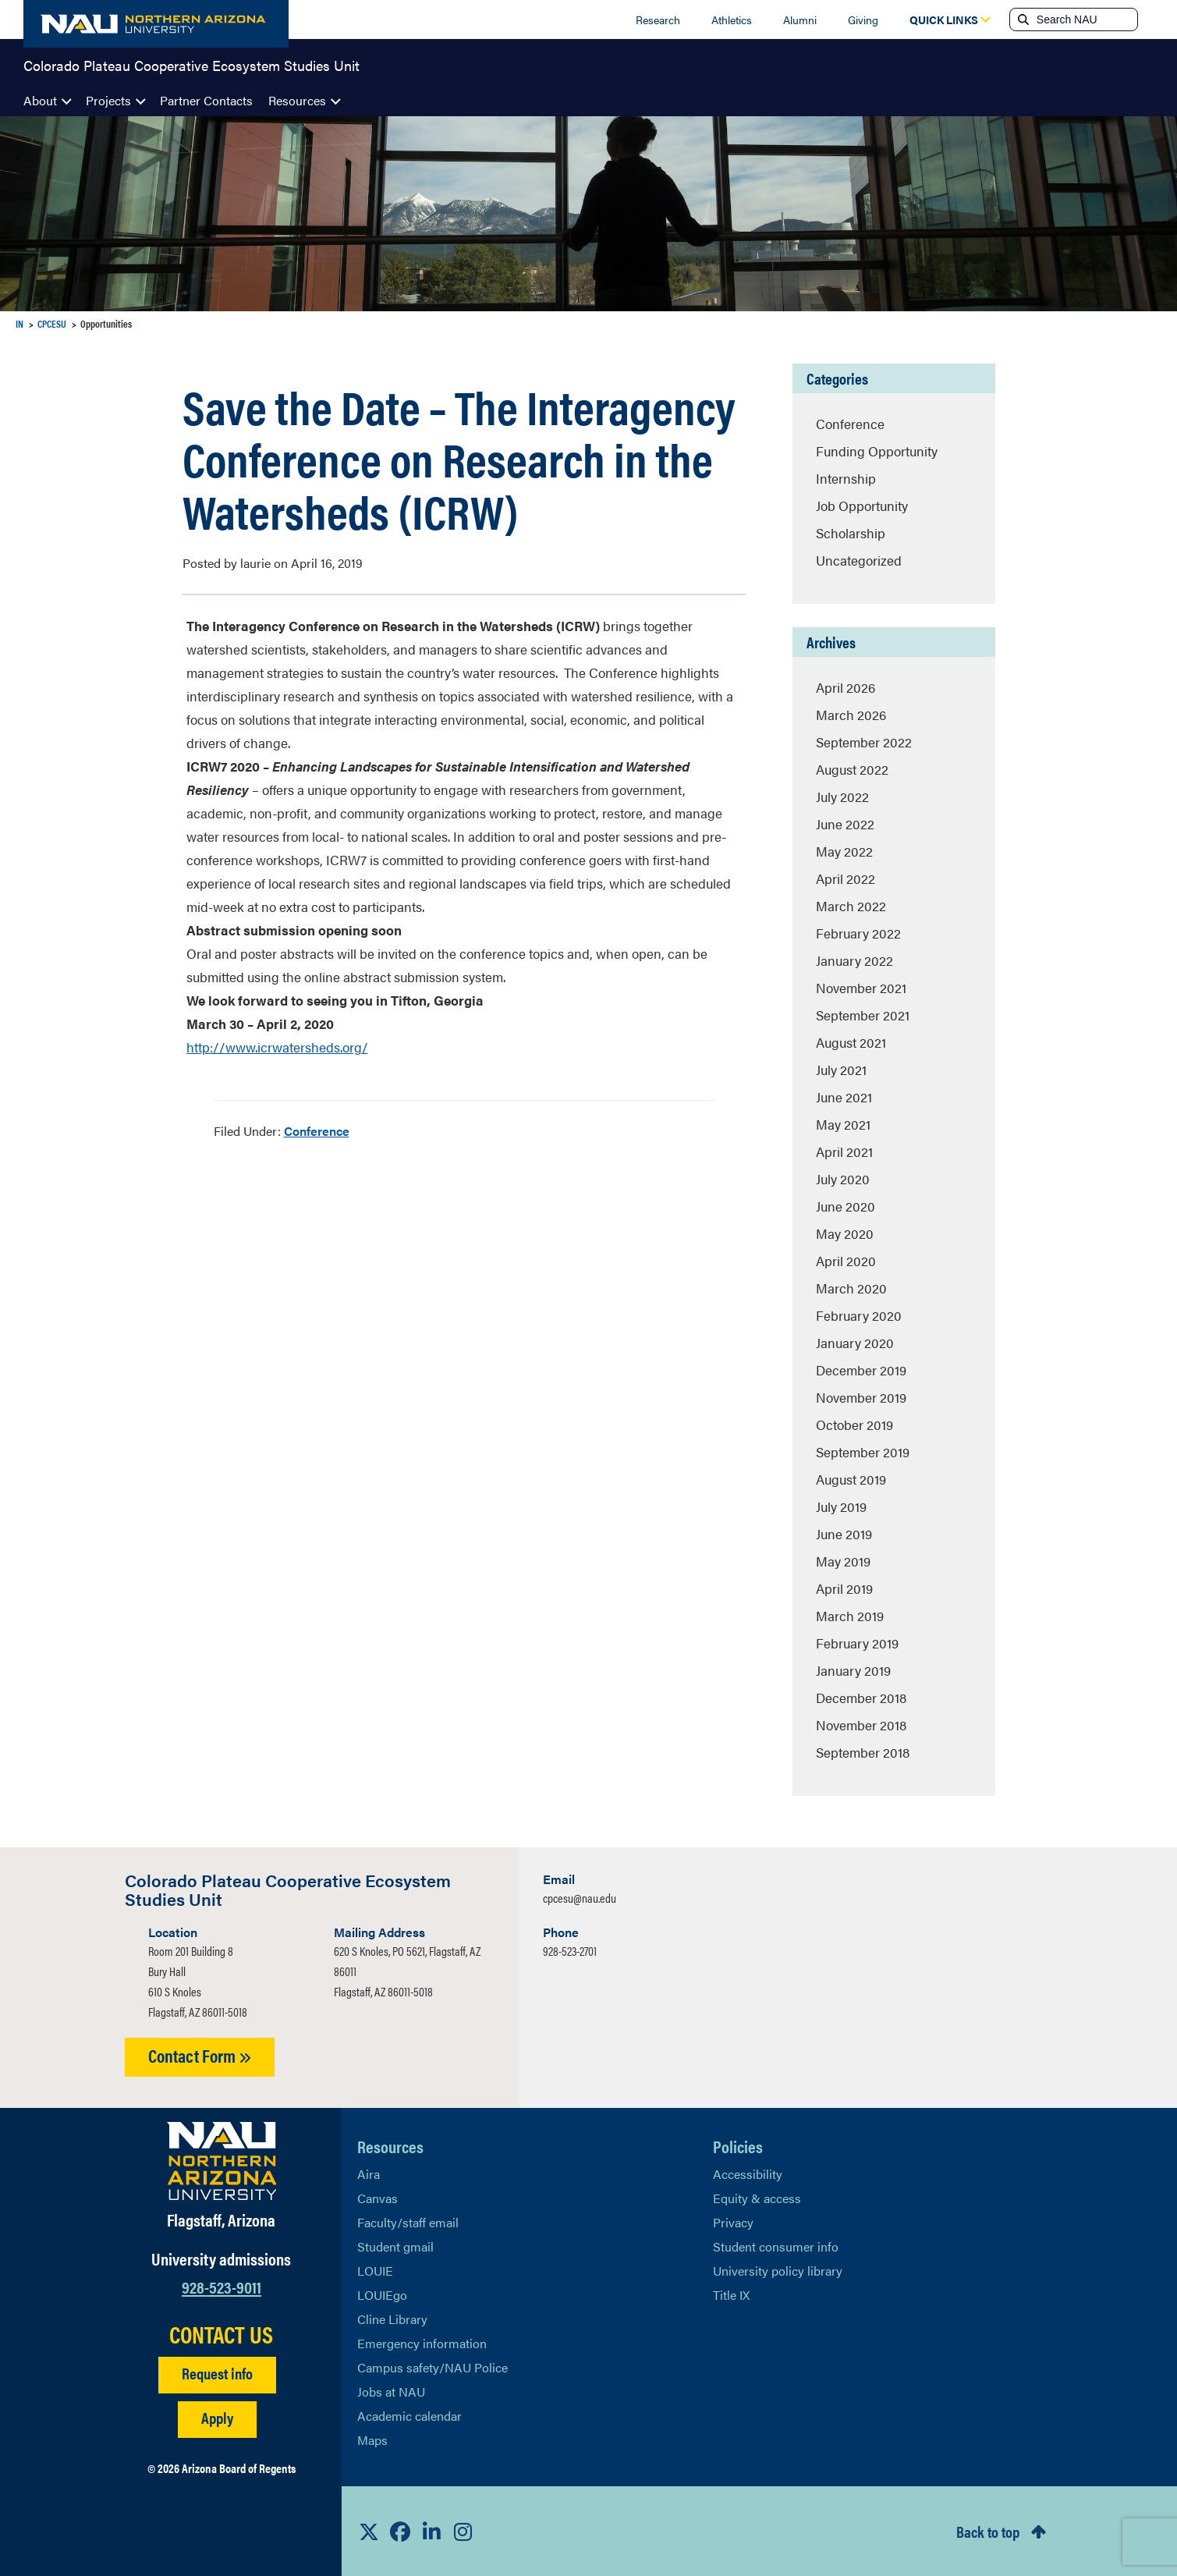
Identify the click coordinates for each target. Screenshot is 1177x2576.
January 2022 (854, 960)
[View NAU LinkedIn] (431, 2531)
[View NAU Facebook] (400, 2531)
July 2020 (843, 1178)
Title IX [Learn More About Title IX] (731, 2294)
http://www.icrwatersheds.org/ (277, 1047)
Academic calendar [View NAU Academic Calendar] (409, 2415)
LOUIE (375, 2270)
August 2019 (851, 1479)
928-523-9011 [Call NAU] (221, 2286)
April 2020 (846, 1260)
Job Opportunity (862, 505)
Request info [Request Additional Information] (217, 2372)
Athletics (731, 19)
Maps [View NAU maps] (372, 2439)
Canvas (377, 2198)
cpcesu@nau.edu (579, 1898)
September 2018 (862, 1752)
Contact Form (199, 2055)
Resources (297, 100)
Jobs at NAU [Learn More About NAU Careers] (391, 2391)
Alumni (800, 19)
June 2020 (845, 1206)
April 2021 (844, 1151)
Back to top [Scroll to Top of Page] (987, 2531)
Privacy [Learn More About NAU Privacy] (733, 2222)
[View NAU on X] (369, 2531)
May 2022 (844, 851)
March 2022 (851, 905)
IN (19, 323)
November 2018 (861, 1725)
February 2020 (859, 1315)
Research (658, 19)
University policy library (777, 2270)
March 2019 (850, 1615)
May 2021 (843, 1124)
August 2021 (851, 1042)
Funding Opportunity (877, 451)
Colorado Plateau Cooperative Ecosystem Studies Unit (191, 65)
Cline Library (392, 2319)
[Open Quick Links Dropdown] (944, 19)
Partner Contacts (206, 100)
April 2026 (845, 687)
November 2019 (861, 1397)
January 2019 (853, 1670)
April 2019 (844, 1588)
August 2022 (852, 769)
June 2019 (844, 1533)
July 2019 (841, 1506)
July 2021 (841, 1069)
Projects (108, 100)
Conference (316, 1130)
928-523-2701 (570, 1951)
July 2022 (842, 796)
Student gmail (395, 2246)
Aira (368, 2173)
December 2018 (861, 1697)
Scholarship (850, 532)
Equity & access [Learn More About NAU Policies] (757, 2198)
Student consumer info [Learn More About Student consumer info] (775, 2246)
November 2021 (861, 987)
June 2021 (844, 1097)
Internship (846, 478)
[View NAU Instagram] (462, 2531)
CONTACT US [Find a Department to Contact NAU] (221, 2334)
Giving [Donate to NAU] (863, 19)
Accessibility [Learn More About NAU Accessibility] (747, 2173)
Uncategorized (859, 560)
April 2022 (845, 878)
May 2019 (843, 1561)
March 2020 (851, 1288)
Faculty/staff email (408, 2222)
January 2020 (855, 1342)
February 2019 (857, 1643)
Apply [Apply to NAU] (217, 2417)
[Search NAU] (1085, 19)
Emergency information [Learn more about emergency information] (422, 2343)
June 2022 (845, 823)
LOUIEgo (382, 2294)
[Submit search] (1021, 19)
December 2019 (861, 1370)
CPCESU (51, 323)
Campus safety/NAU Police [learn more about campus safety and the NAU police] (432, 2367)
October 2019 (854, 1424)
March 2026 (851, 714)
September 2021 (862, 1015)
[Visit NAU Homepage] (222, 2161)
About (40, 100)
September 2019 (862, 1451)
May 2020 (845, 1233)
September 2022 (864, 742)
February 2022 (858, 933)
